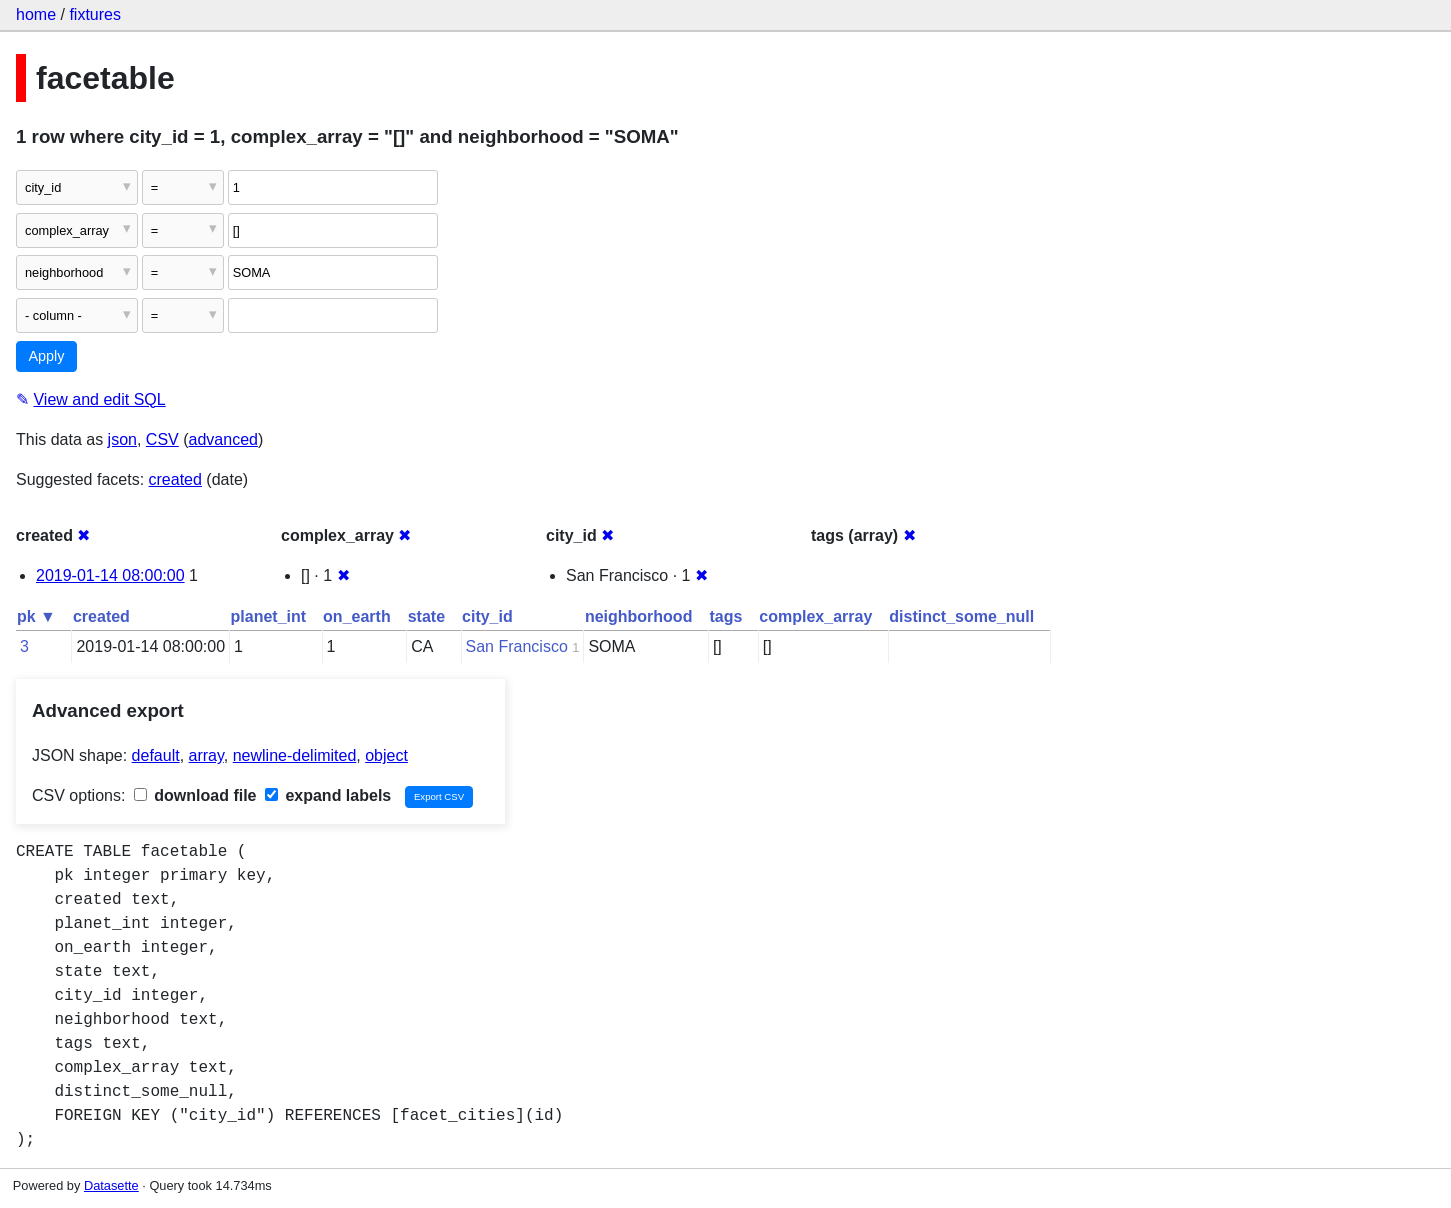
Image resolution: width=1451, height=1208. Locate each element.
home (36, 14)
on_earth (357, 616)
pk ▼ (36, 616)
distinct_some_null (961, 616)
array (206, 755)
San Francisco (517, 646)
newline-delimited (295, 755)
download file (195, 795)
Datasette (111, 1185)
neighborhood (639, 616)
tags (725, 616)
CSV (162, 439)
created (175, 479)
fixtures (95, 14)
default (156, 755)
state (426, 616)
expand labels (328, 795)
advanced (223, 439)
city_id (487, 616)
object (386, 755)
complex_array (815, 616)
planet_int (269, 616)
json (122, 439)
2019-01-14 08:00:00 (110, 575)
